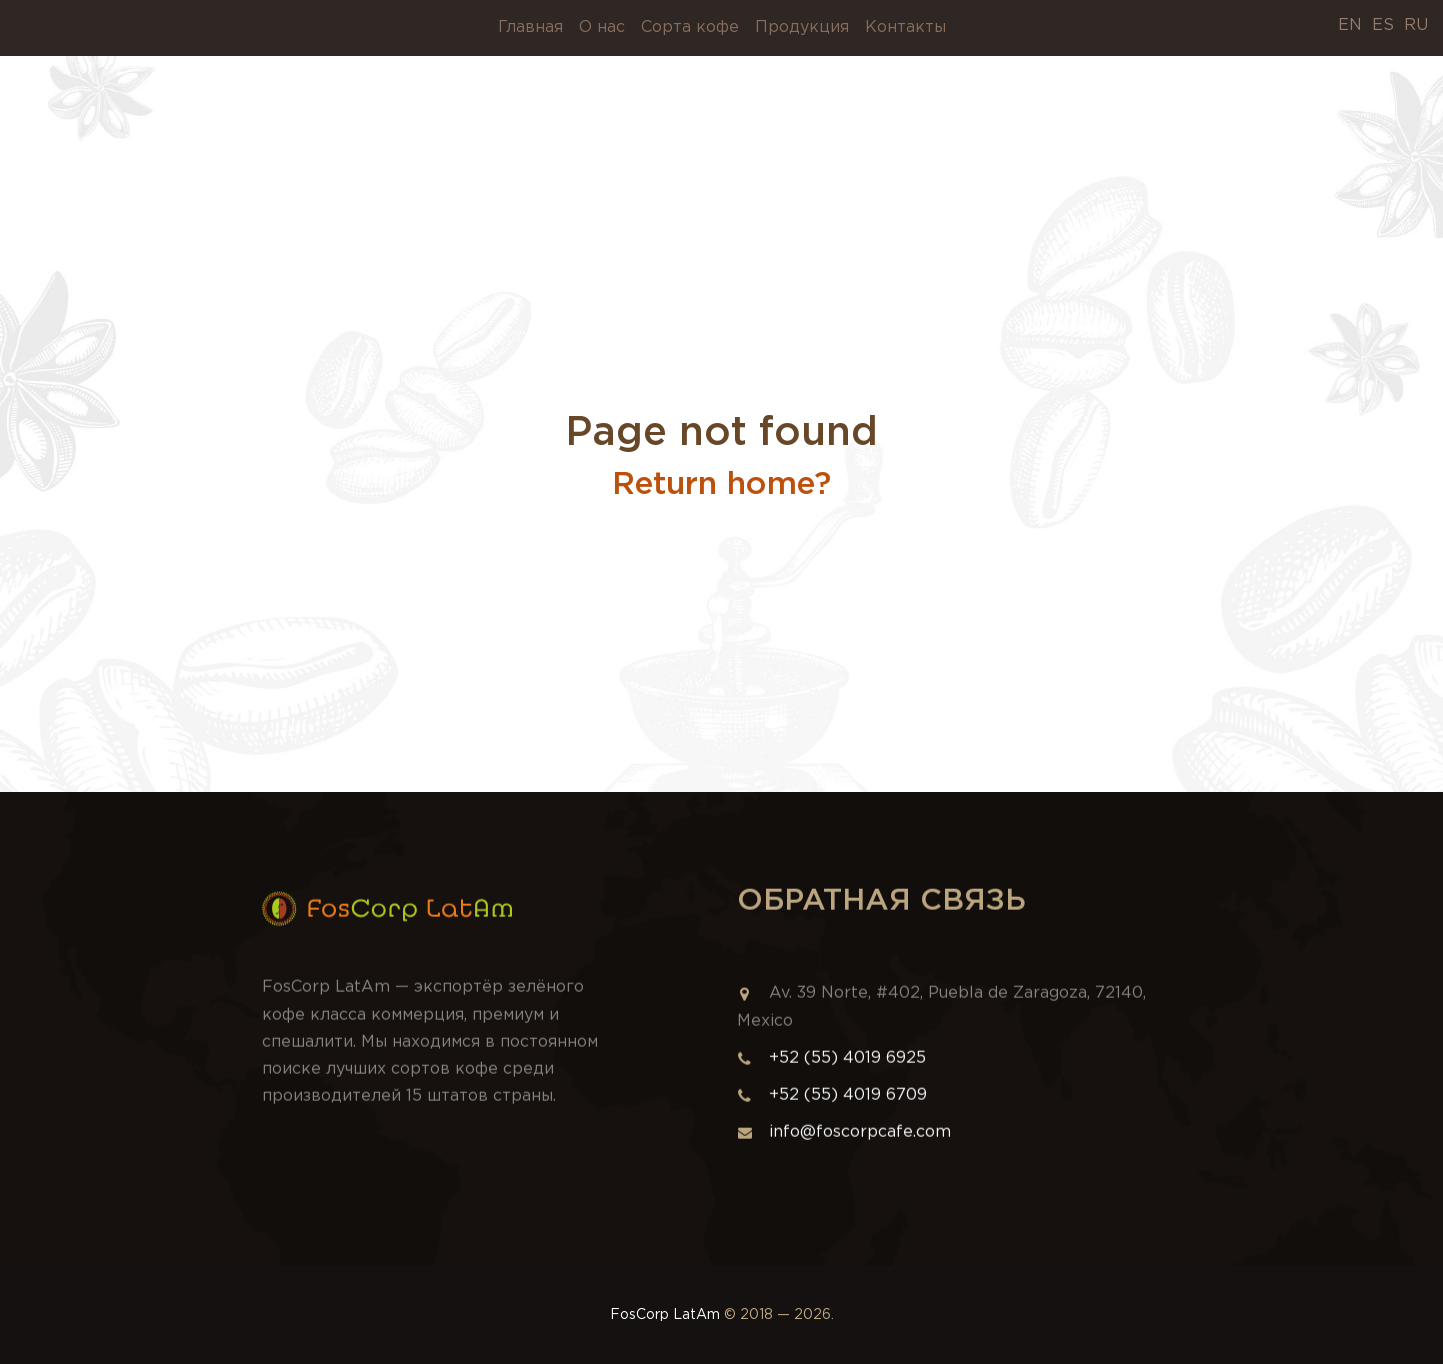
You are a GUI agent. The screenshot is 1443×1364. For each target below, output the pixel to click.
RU (1416, 25)
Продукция (802, 27)
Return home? (721, 485)
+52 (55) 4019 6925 (847, 1066)
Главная (530, 27)
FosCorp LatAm (665, 1315)
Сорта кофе (690, 27)
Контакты (905, 27)
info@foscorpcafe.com (844, 1140)
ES (1383, 25)
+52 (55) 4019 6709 (848, 1103)
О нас (602, 27)
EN (1350, 25)
